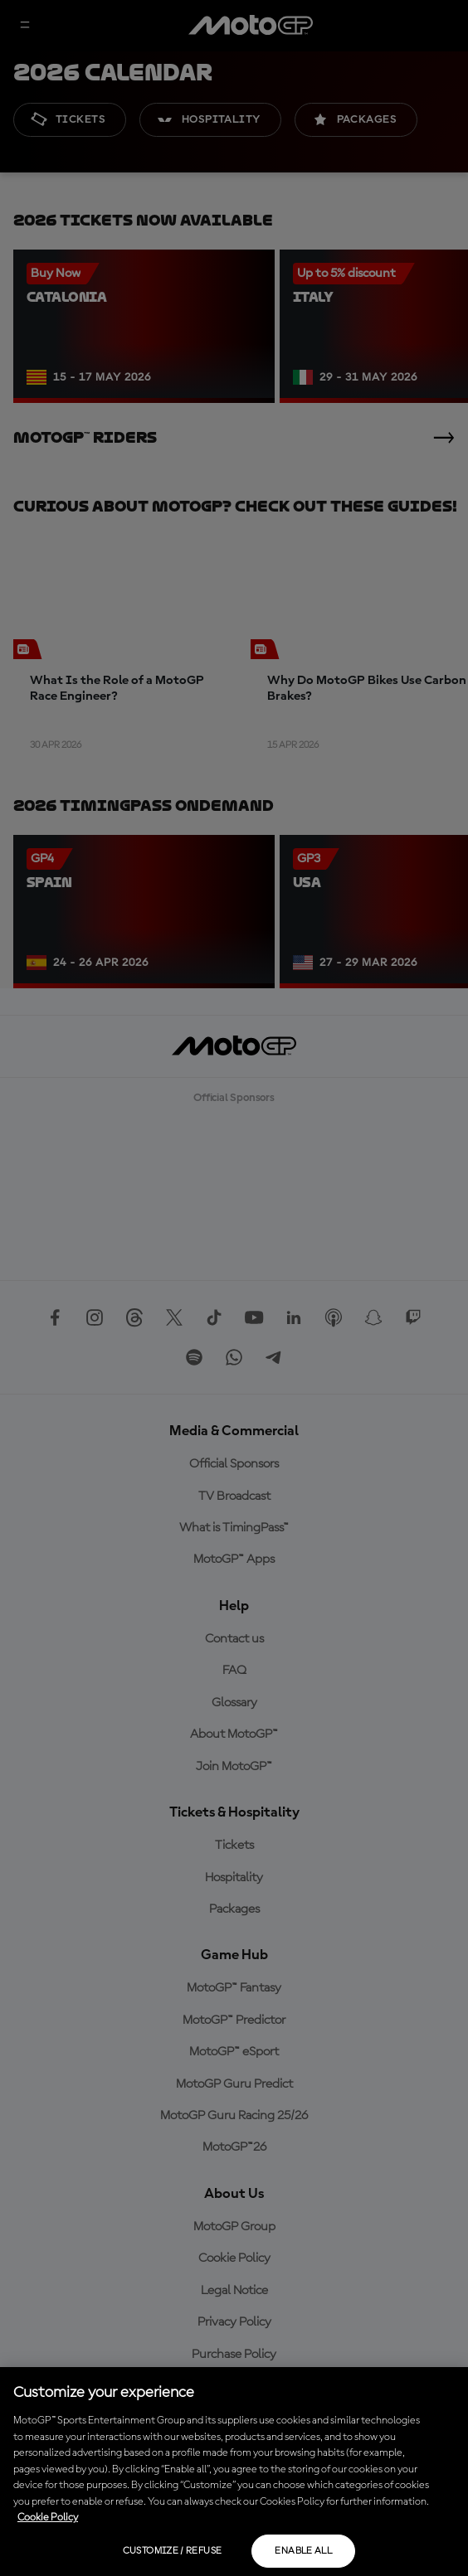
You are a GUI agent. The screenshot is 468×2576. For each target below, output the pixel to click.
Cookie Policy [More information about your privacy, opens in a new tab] (47, 2517)
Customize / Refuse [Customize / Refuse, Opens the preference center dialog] (172, 2551)
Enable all (303, 2551)
